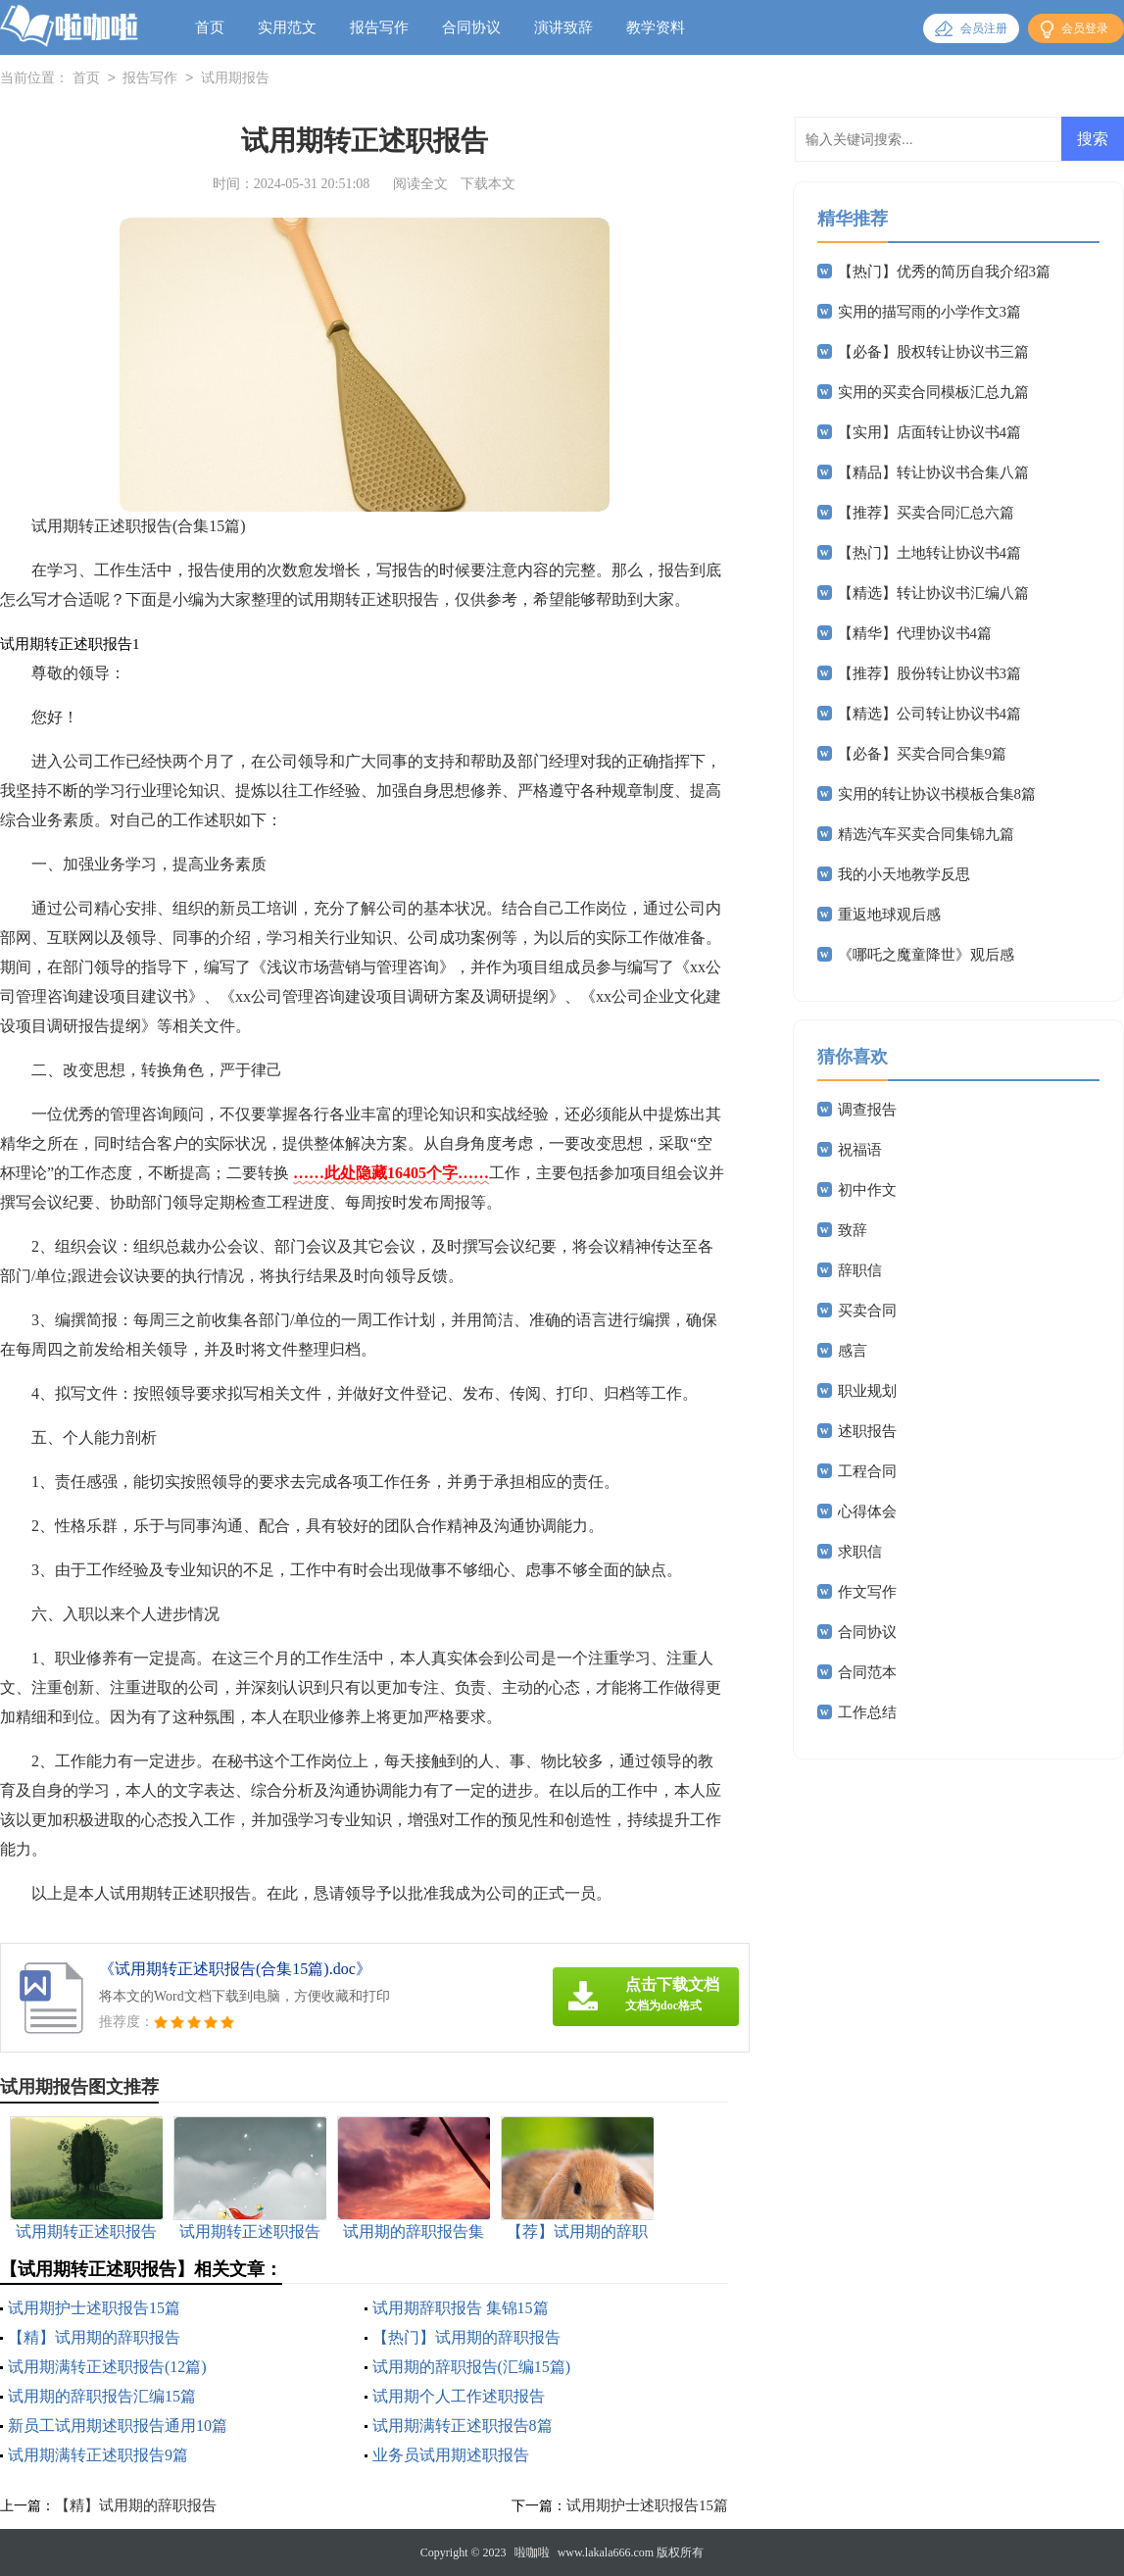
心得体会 (867, 1511)
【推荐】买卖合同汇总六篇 (926, 512)
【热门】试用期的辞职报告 (466, 2337)
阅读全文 (420, 183)
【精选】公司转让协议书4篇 (930, 713)
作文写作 (867, 1592)
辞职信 (860, 1270)
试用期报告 (235, 79)
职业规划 (867, 1391)
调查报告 (867, 1109)
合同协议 (471, 27)
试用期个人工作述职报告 (458, 2396)
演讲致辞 (563, 27)
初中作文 (867, 1190)
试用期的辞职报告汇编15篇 (102, 2396)
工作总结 (867, 1712)
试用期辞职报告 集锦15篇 (460, 2308)
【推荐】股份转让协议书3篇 (930, 673)
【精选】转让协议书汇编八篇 (933, 593)
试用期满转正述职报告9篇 (98, 2455)
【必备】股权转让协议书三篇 (933, 352)
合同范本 (867, 1672)
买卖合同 (867, 1310)
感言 (852, 1351)
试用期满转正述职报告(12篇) (107, 2366)
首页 (209, 27)
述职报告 (867, 1431)
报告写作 (379, 27)
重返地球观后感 (889, 914)
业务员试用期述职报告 (450, 2455)
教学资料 (655, 27)
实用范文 (287, 27)
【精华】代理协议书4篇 (915, 633)
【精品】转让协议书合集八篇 (933, 472)
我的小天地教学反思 (904, 874)
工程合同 (867, 1471)
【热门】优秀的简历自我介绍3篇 (944, 271)
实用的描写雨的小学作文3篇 (930, 312)
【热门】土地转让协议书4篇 (930, 553)
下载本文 (488, 183)
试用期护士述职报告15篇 (94, 2308)
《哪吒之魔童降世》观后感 (926, 955)
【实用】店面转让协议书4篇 (930, 432)
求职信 (860, 1552)
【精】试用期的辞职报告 (94, 2337)
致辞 (852, 1230)
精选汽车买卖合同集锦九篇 (926, 834)
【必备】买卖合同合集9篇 (922, 754)
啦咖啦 (532, 2552)
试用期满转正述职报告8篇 (462, 2425)
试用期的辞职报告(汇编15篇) (471, 2366)
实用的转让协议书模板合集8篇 (937, 794)
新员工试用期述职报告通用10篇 (117, 2425)
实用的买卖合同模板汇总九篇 (933, 392)
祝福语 (860, 1150)
